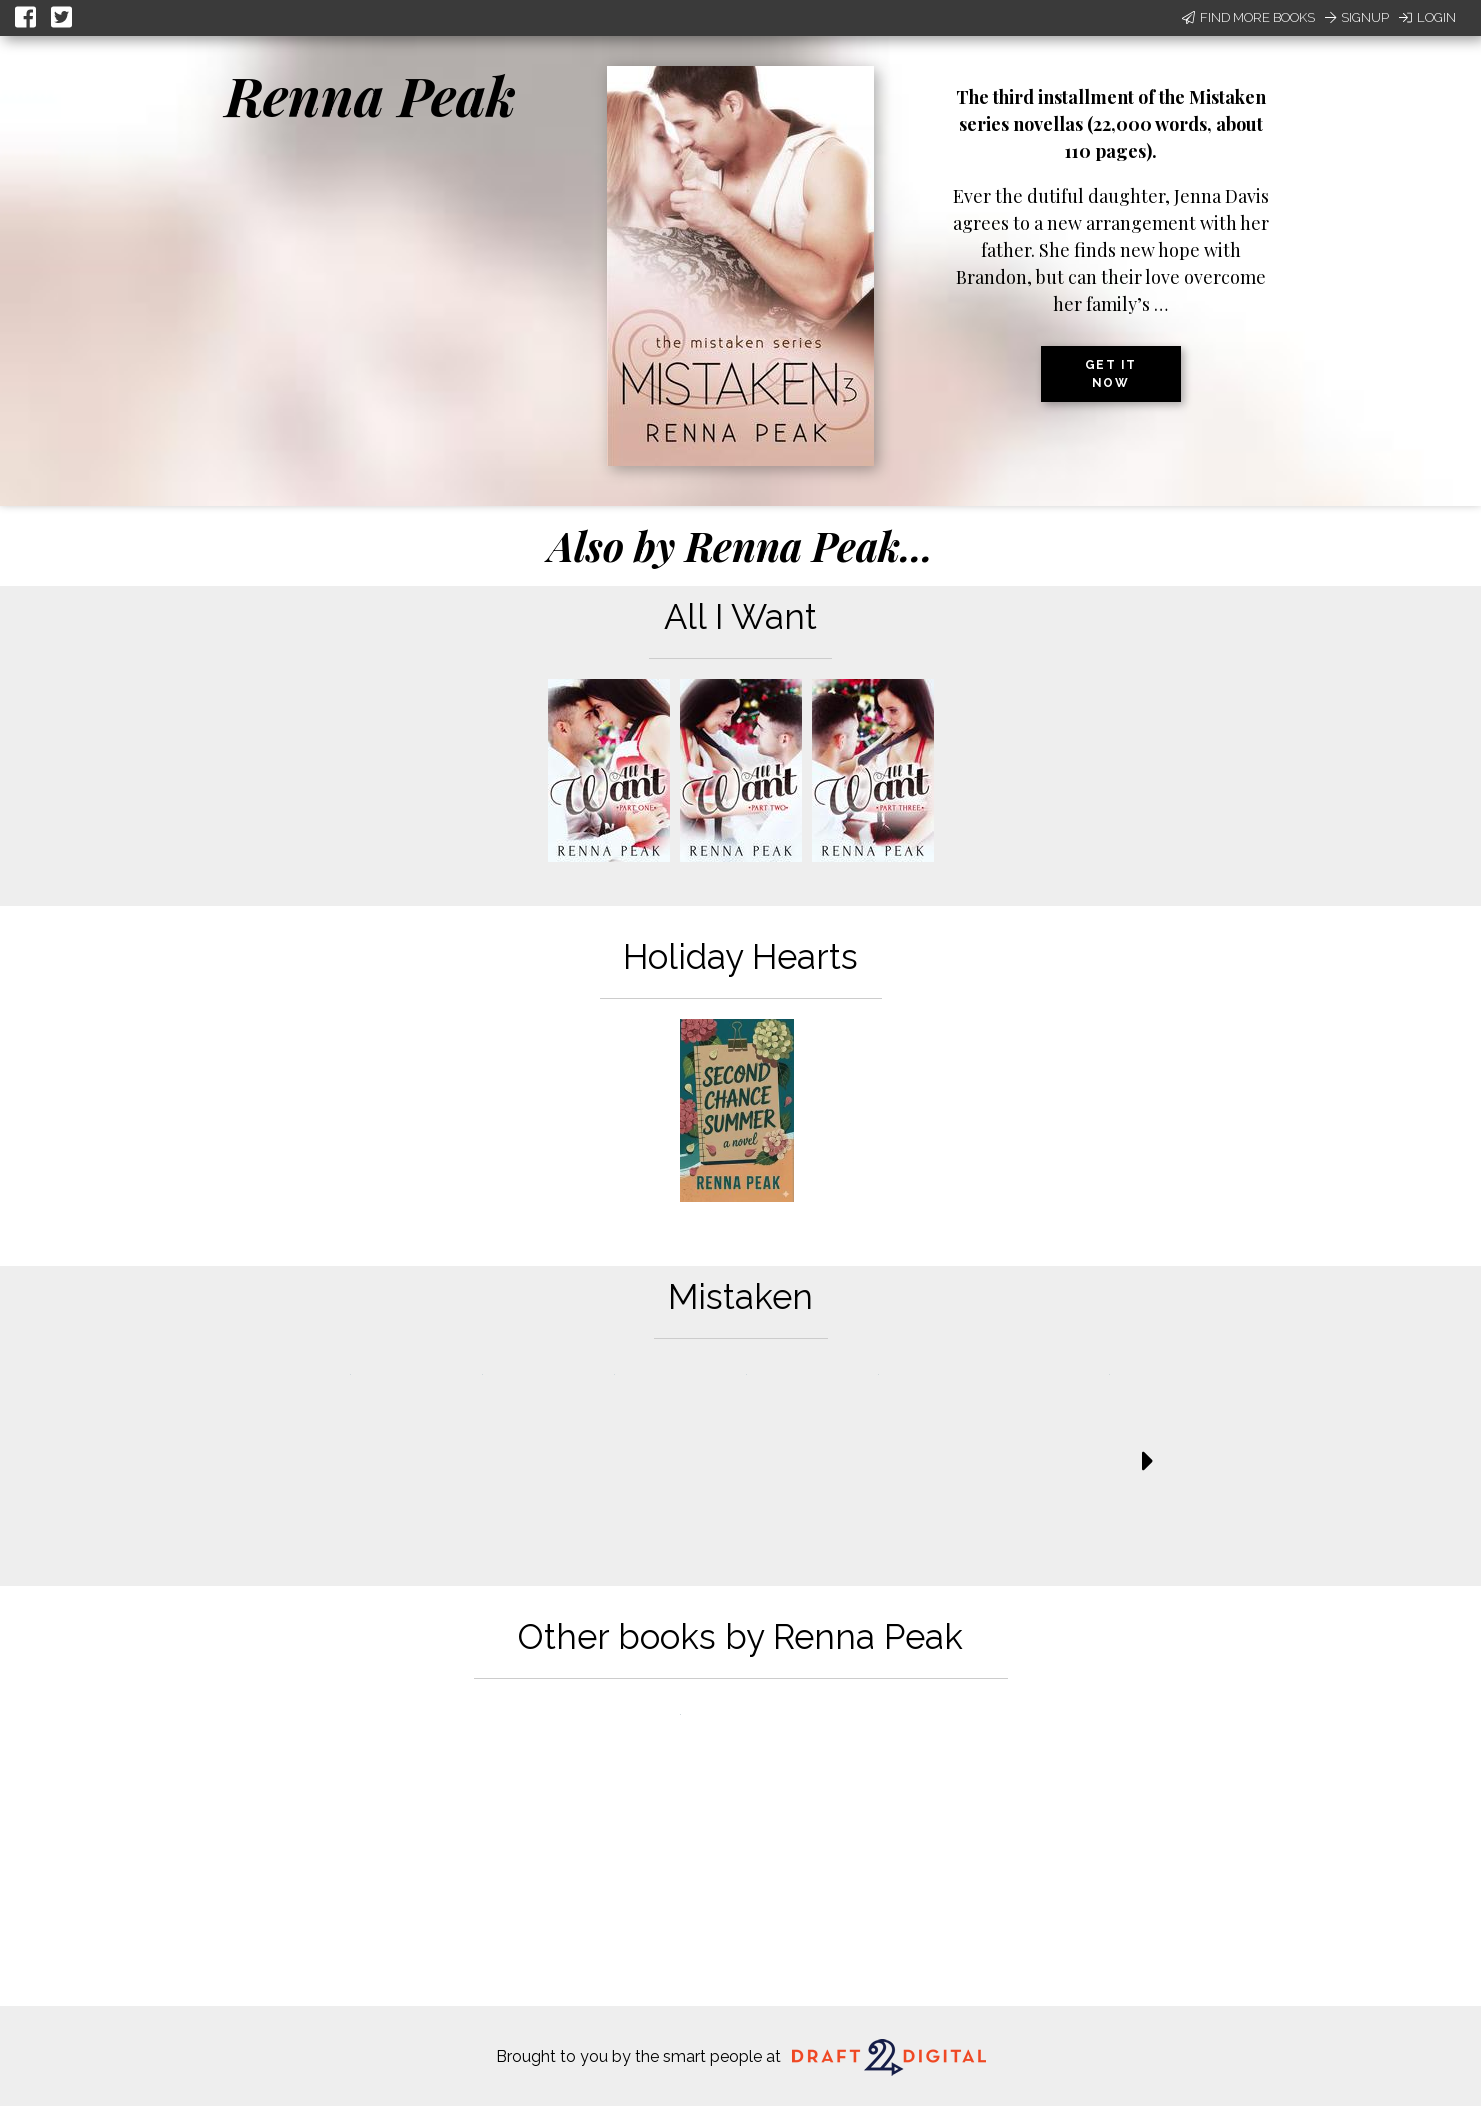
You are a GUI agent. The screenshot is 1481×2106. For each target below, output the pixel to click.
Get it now (1111, 374)
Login (1427, 17)
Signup (1357, 17)
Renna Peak (370, 95)
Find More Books (1248, 17)
